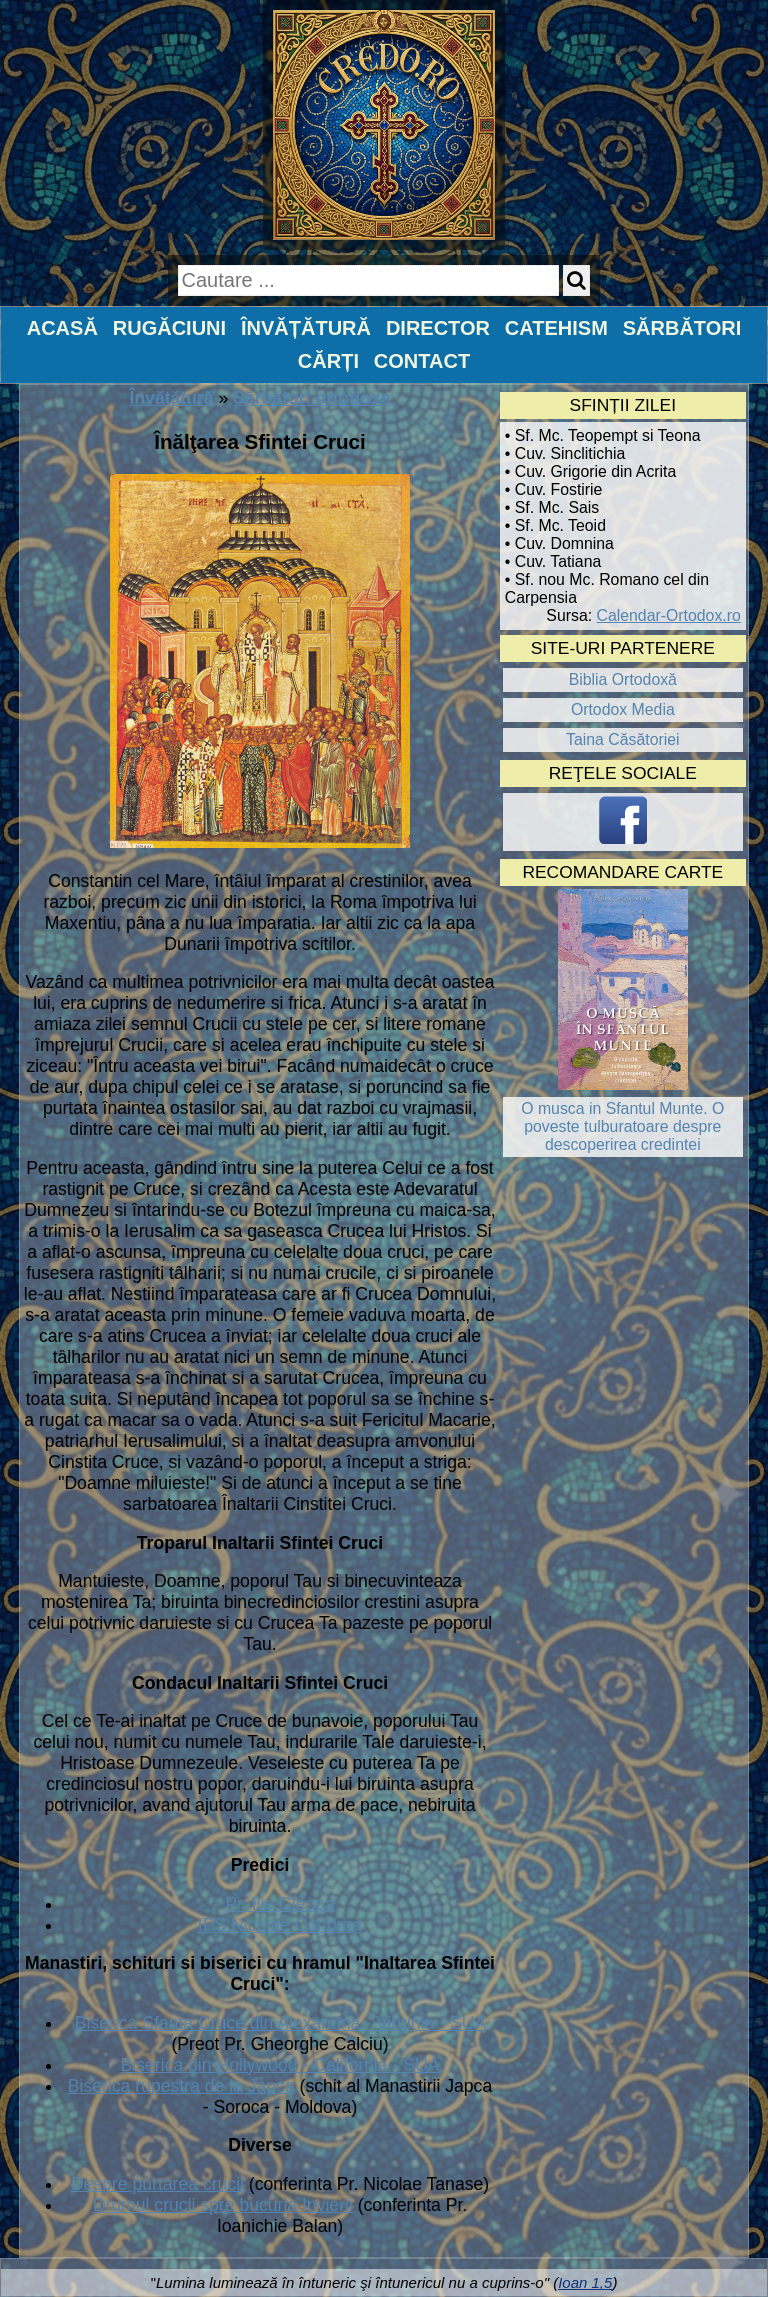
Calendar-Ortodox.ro (669, 615)
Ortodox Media (623, 709)
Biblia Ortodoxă (623, 679)
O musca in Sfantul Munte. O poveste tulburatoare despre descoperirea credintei (622, 1126)
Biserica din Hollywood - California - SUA (280, 2065)
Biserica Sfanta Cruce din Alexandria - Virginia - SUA (280, 2023)
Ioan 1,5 (585, 2282)
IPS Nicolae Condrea (280, 1925)
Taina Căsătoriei (623, 739)
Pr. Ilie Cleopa (280, 1904)
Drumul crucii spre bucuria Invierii (223, 2205)
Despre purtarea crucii (157, 2184)
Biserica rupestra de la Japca (181, 2086)
